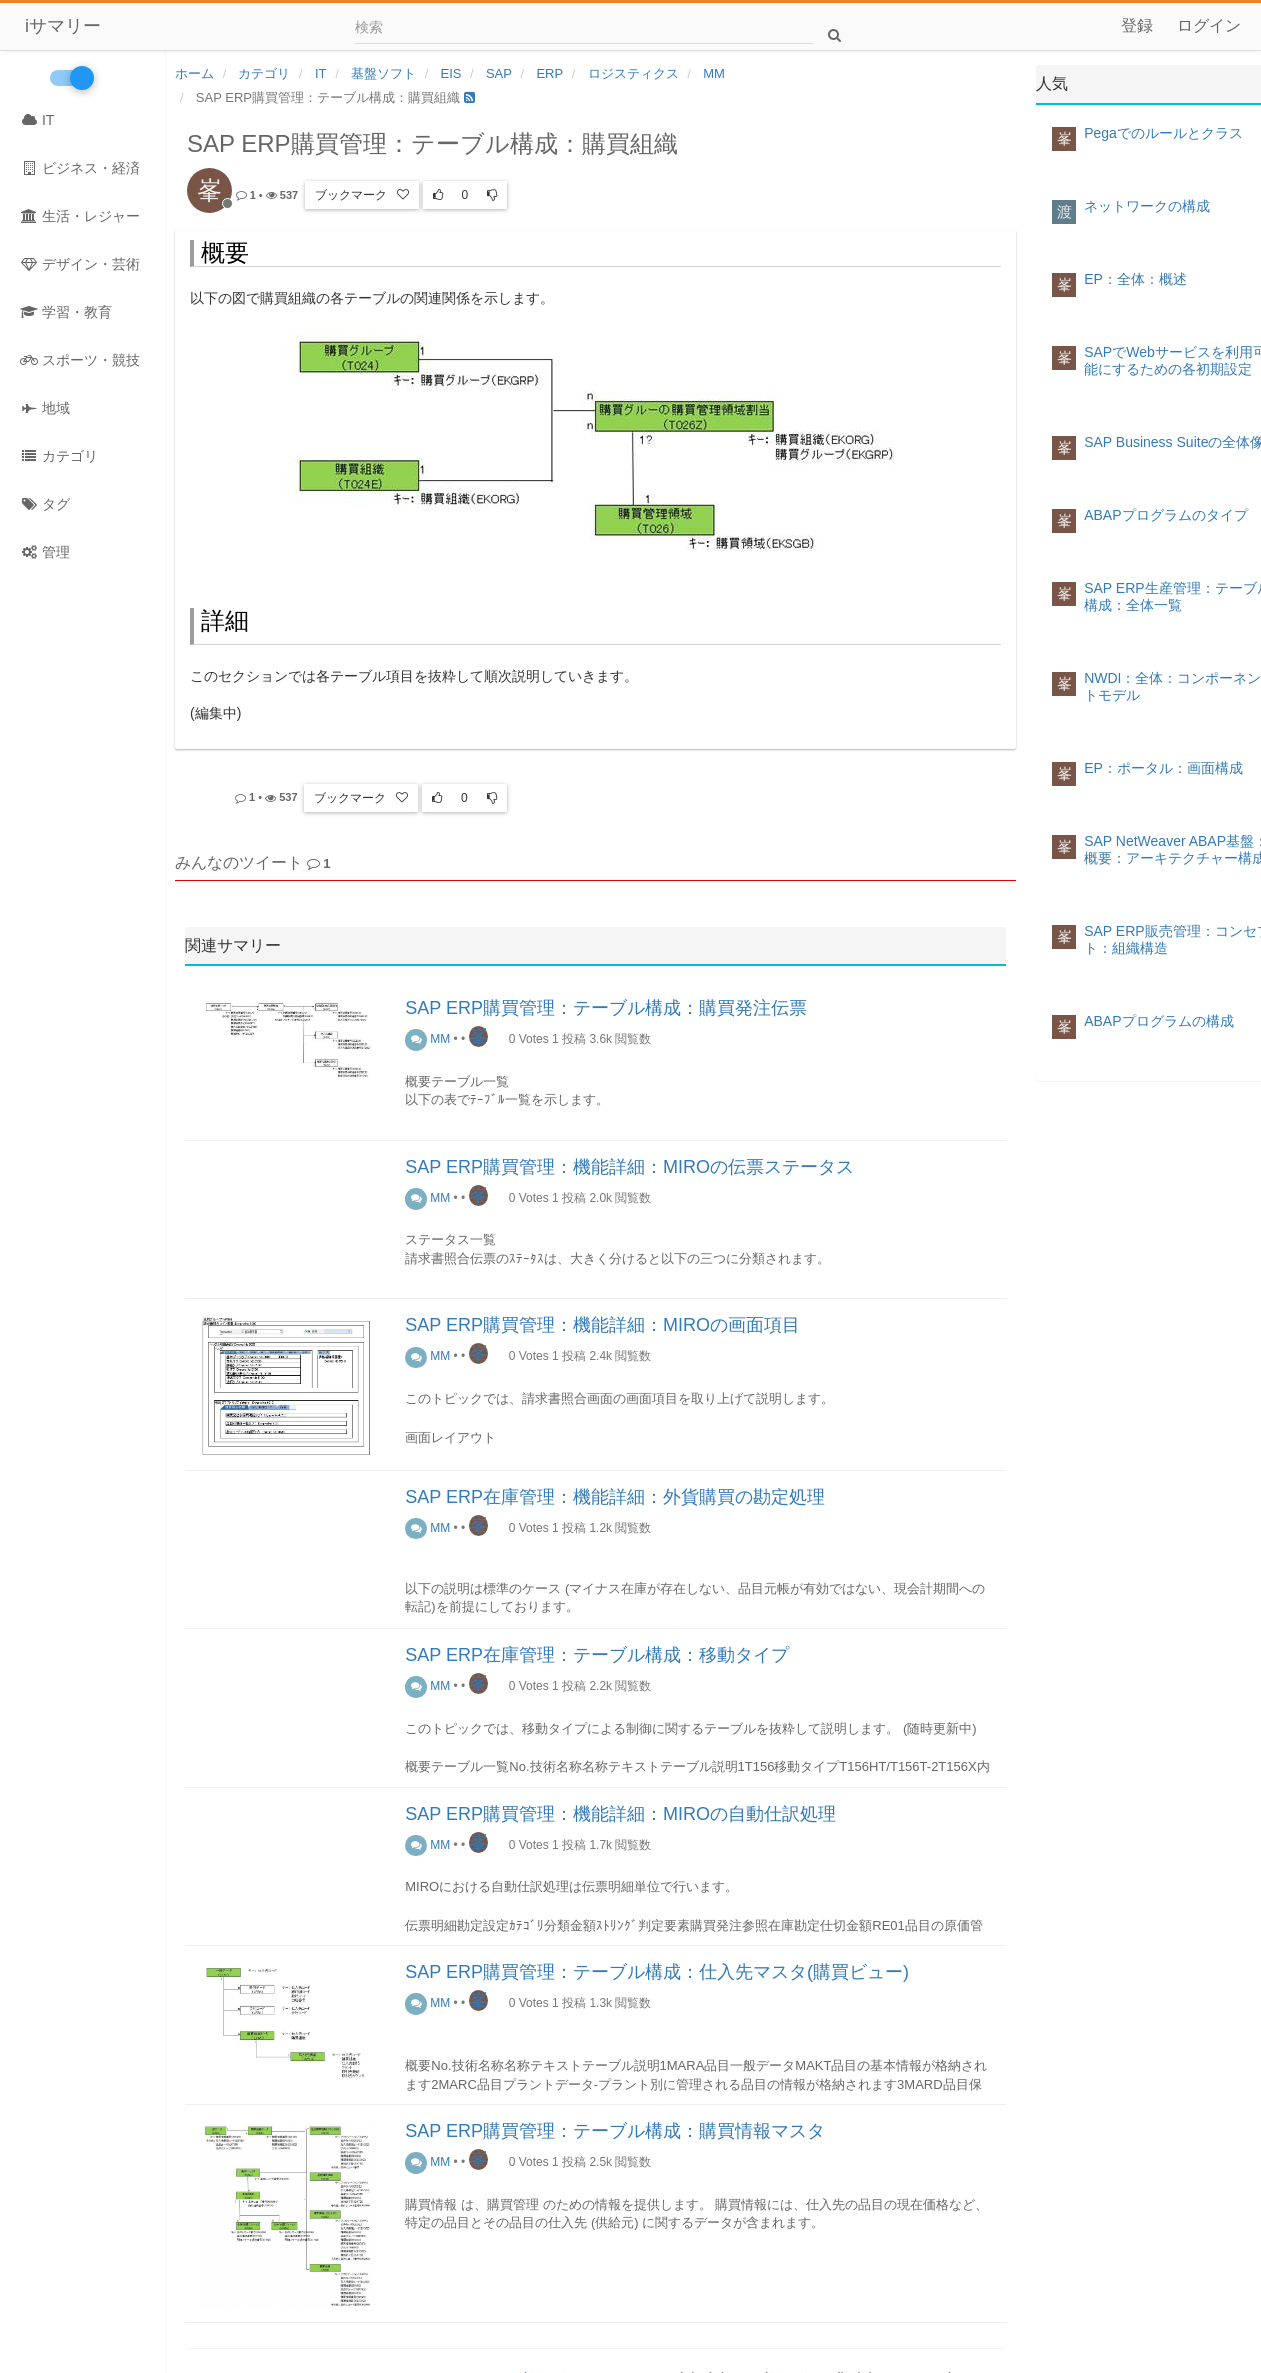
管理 (45, 552)
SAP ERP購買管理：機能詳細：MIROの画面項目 (602, 1325)
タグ (45, 504)
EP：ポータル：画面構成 (1163, 768)
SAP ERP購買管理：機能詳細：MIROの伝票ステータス (629, 1167)
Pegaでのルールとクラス (1163, 133)
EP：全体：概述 (1135, 279)
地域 (45, 408)
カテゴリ (59, 456)
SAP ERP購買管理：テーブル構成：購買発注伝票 (606, 1008)
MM (427, 1039)
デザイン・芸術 (80, 264)
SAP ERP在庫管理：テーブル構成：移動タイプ (597, 1655)
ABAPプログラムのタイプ (1165, 515)
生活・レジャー (80, 216)
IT (37, 120)
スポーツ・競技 (80, 360)
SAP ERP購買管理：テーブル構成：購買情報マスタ (615, 2131)
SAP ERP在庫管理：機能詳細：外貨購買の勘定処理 (615, 1497)
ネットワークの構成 (1147, 206)
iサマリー (63, 26)
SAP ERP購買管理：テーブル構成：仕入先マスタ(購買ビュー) (657, 1972)
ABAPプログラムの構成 (1158, 1021)
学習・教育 (66, 312)
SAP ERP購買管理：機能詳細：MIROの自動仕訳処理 (620, 1814)
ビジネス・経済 (80, 168)
